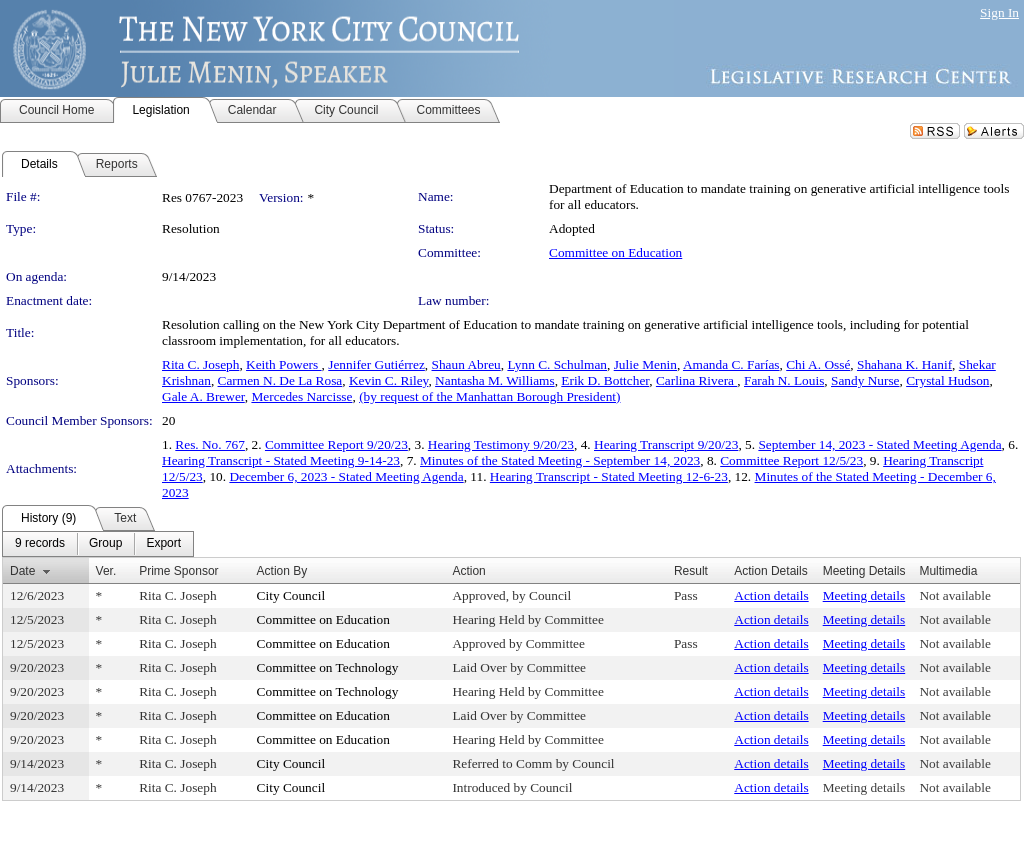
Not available (954, 595)
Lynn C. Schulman (557, 364)
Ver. (106, 571)
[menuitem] (40, 544)
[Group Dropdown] (105, 544)
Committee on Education (615, 252)
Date (22, 571)
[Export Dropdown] (163, 544)
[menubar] (98, 544)
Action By (282, 571)
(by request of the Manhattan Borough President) (489, 396)
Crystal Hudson (947, 380)
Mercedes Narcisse (301, 396)
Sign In (999, 12)
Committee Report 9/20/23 (336, 444)
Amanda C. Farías (731, 364)
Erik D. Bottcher (605, 380)
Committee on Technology (328, 667)
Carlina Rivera (696, 380)
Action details (771, 595)
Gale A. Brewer (203, 396)
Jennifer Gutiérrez (376, 364)
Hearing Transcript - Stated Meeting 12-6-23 (609, 476)
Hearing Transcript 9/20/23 (666, 444)
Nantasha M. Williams (495, 380)
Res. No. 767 (210, 444)
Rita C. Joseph (200, 364)
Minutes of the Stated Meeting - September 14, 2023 (560, 460)
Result (691, 571)
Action (468, 571)
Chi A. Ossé (818, 364)
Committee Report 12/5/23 (791, 460)
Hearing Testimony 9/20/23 (501, 444)
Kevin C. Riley (388, 380)
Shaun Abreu (466, 364)
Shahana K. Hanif (904, 364)
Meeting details (864, 595)
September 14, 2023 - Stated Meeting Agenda (879, 444)
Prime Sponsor (178, 571)
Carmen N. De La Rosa (280, 380)
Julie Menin (645, 364)
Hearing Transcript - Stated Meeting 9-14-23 (281, 460)
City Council (291, 595)
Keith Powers (284, 364)
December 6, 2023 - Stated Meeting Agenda (346, 476)
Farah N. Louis (784, 380)
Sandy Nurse (865, 380)
